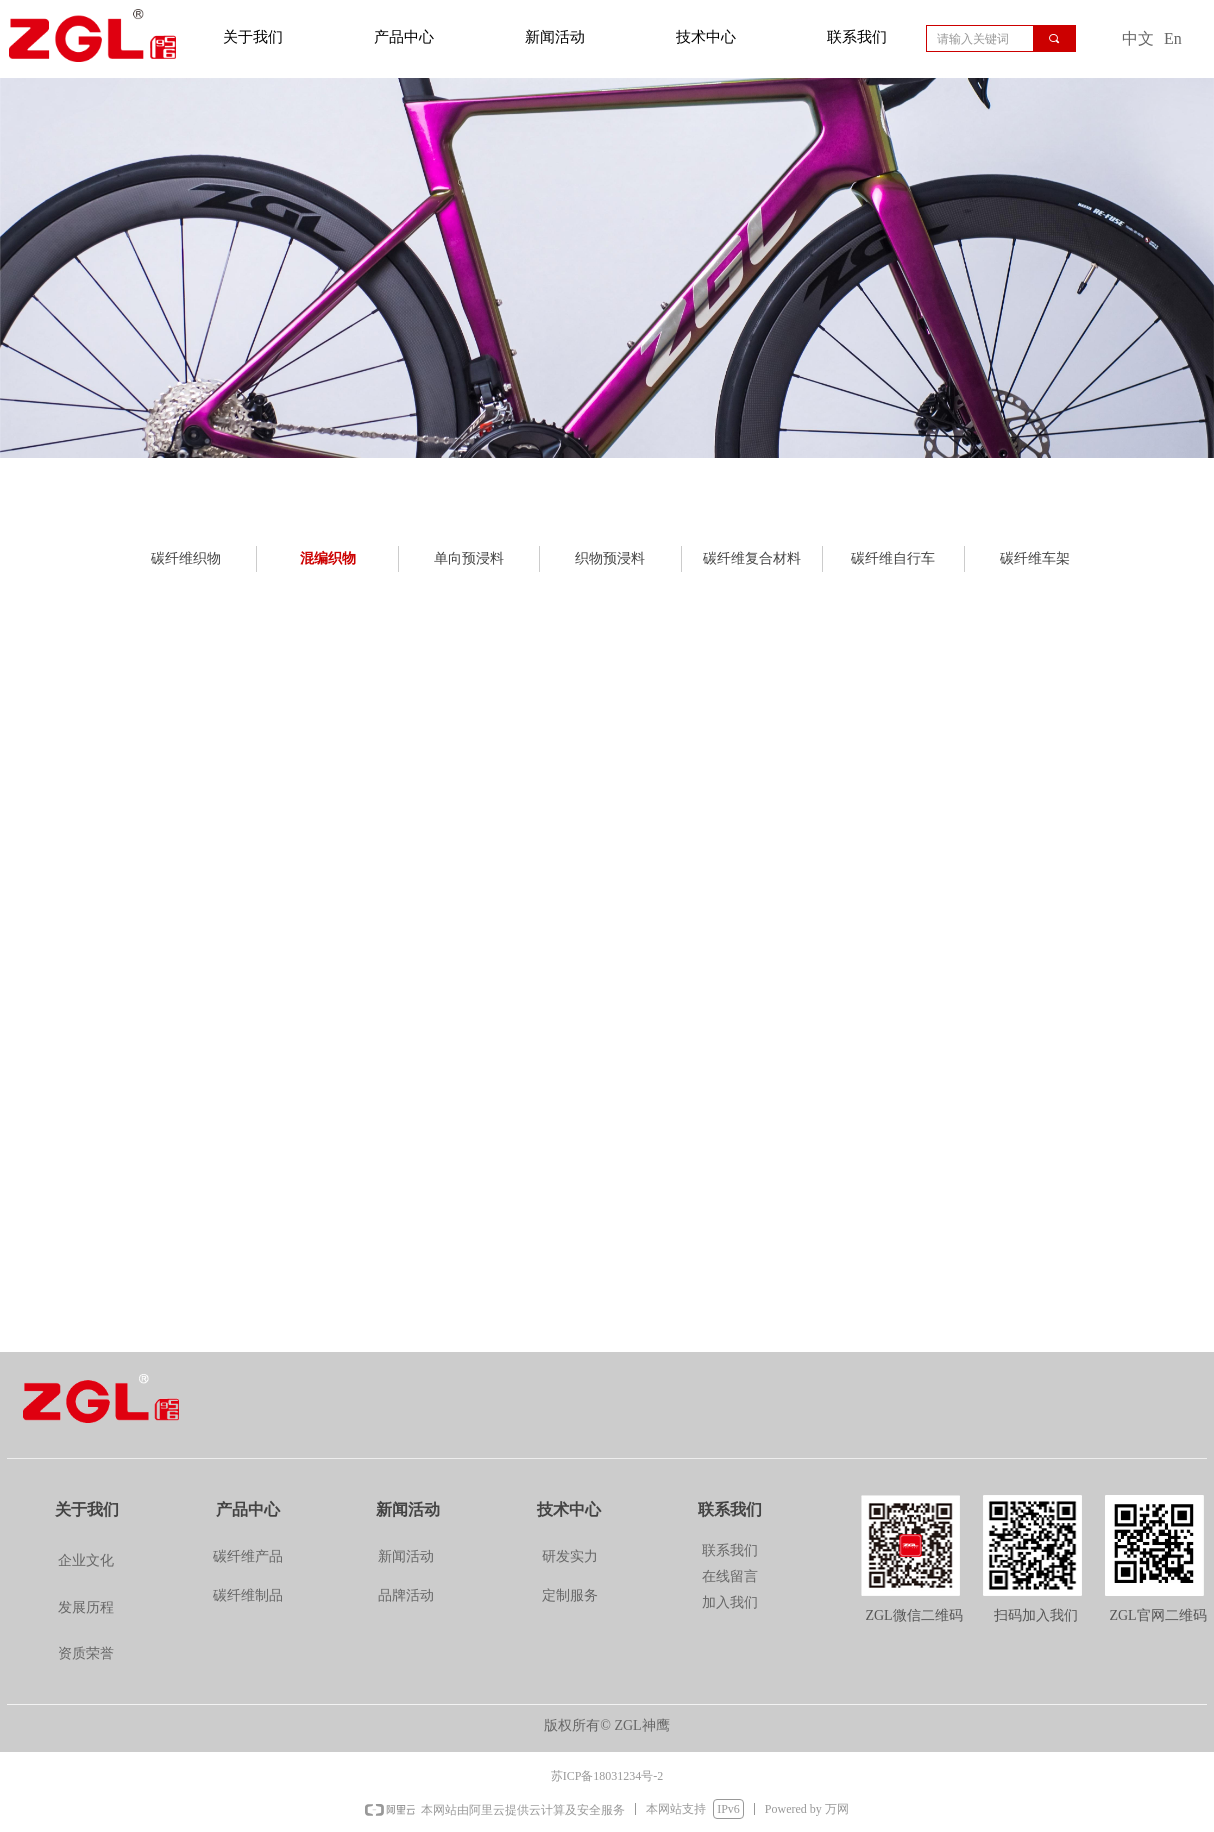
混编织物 (328, 558)
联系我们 (857, 37)
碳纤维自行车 (893, 558)
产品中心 (404, 37)
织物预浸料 (610, 558)
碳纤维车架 (1035, 558)
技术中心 (706, 37)
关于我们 (253, 37)
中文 (1138, 38)
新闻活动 (555, 37)
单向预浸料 (469, 558)
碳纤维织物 (186, 558)
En (1173, 38)
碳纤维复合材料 (752, 558)
